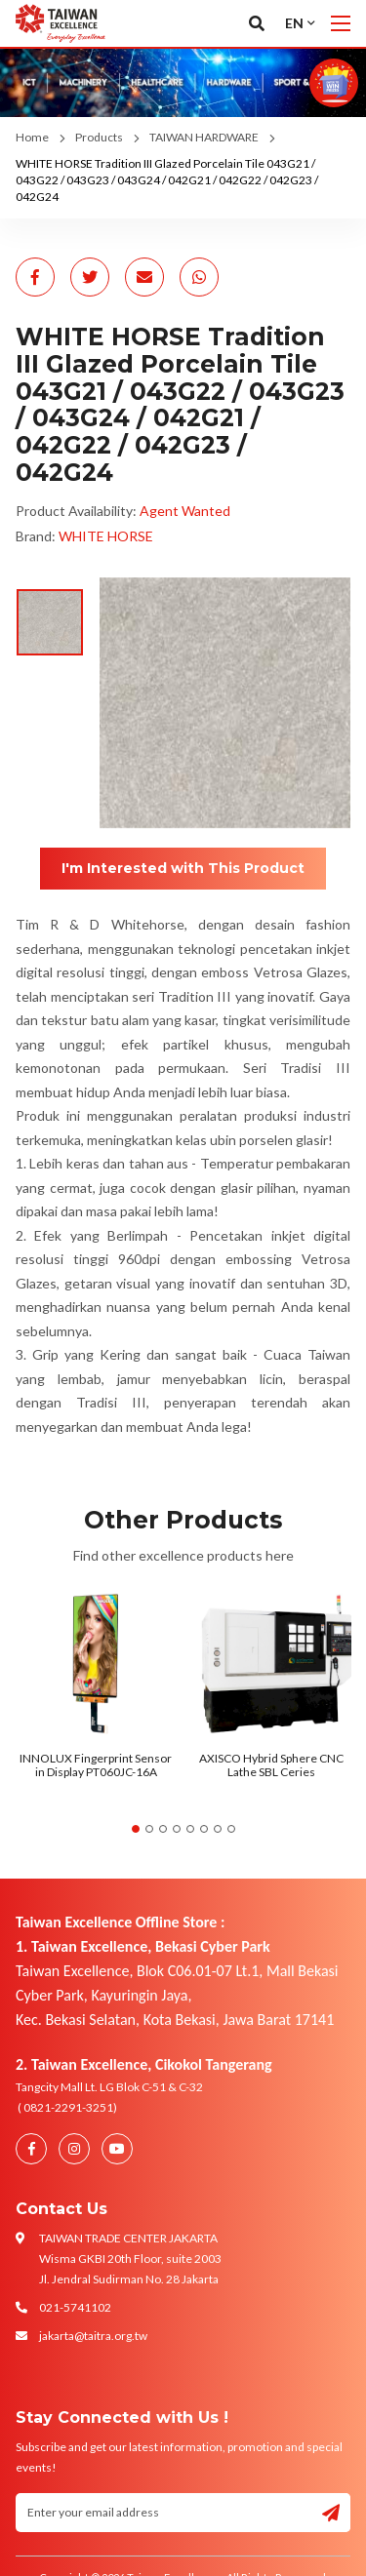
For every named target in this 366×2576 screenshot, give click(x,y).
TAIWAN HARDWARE (204, 137)
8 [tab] (231, 1829)
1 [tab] (136, 1829)
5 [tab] (190, 1829)
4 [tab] (177, 1829)
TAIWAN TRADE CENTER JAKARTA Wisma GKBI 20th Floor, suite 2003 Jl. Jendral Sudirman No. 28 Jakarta (130, 2258)
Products (99, 137)
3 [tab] (163, 1829)
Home (32, 137)
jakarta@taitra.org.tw (93, 2335)
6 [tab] (204, 1829)
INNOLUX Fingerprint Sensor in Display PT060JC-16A (96, 1765)
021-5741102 (75, 2307)
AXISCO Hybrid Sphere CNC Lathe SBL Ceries (271, 1765)
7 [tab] (218, 1829)
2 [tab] (149, 1829)
